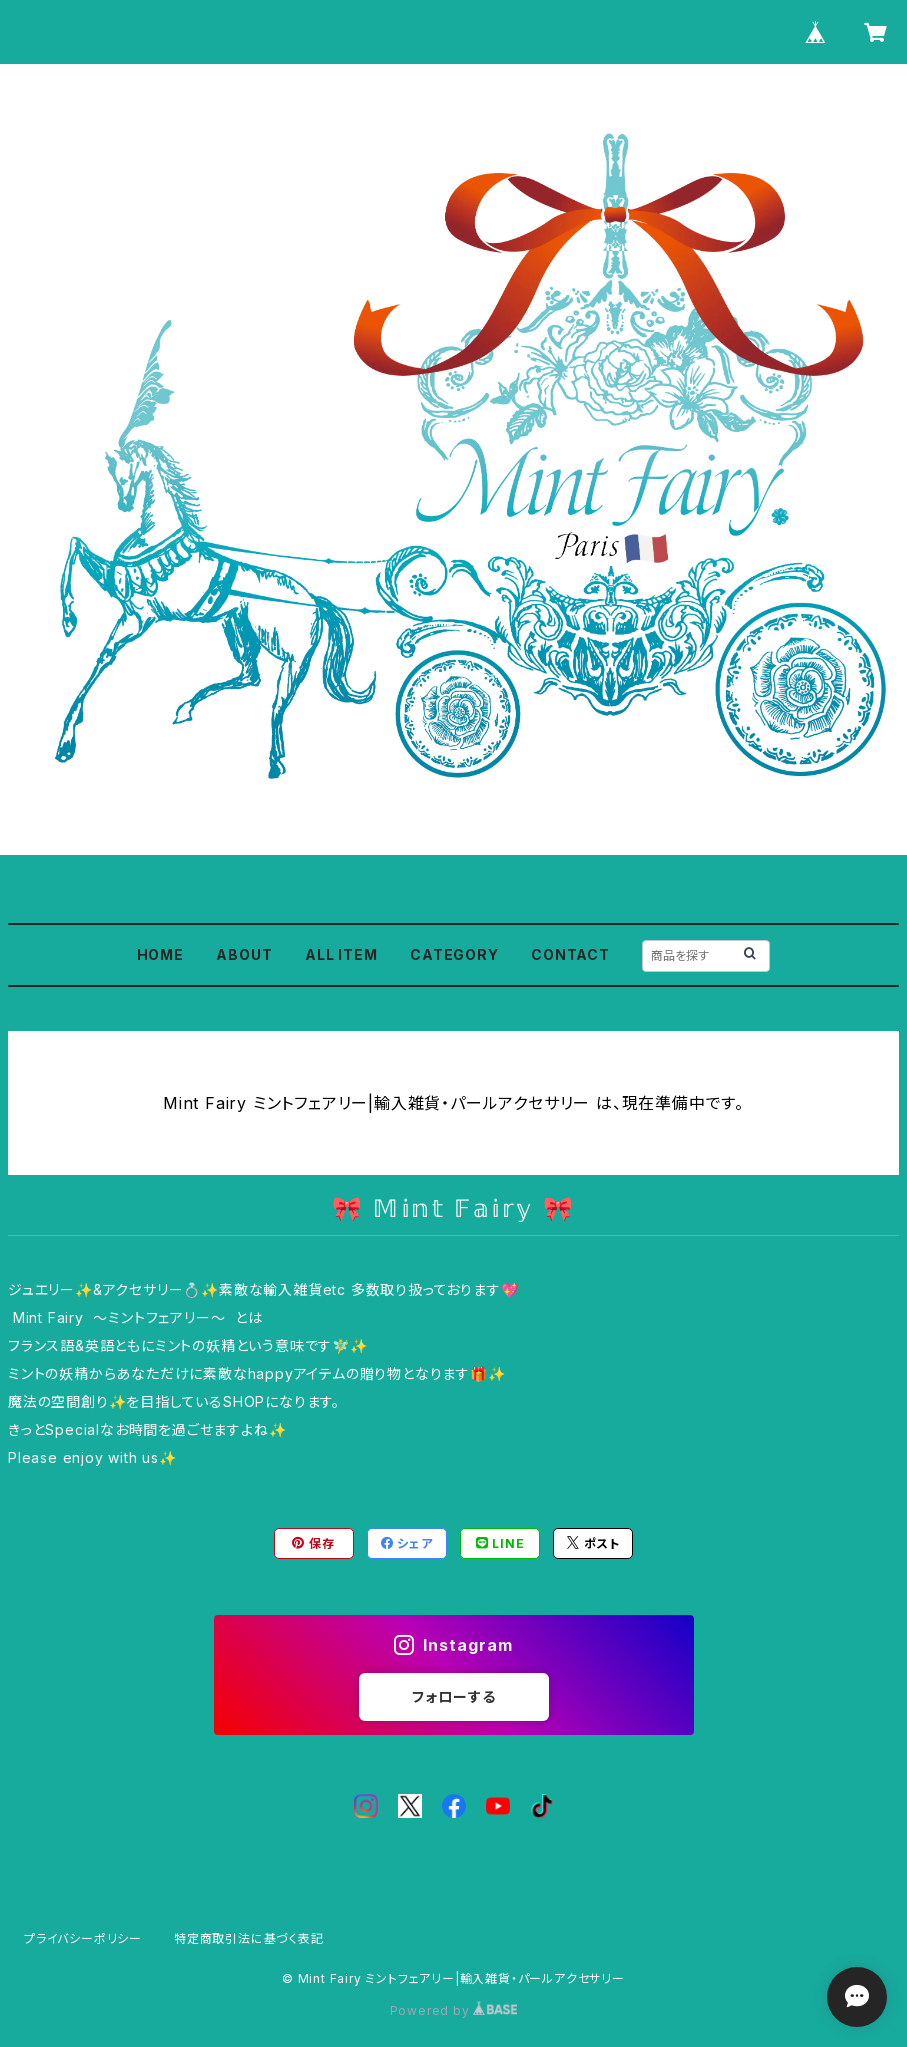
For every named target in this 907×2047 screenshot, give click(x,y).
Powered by (454, 2010)
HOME (160, 954)
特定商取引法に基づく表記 (249, 1938)
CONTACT (570, 954)
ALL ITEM (341, 954)
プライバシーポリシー (83, 1938)
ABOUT (244, 954)
